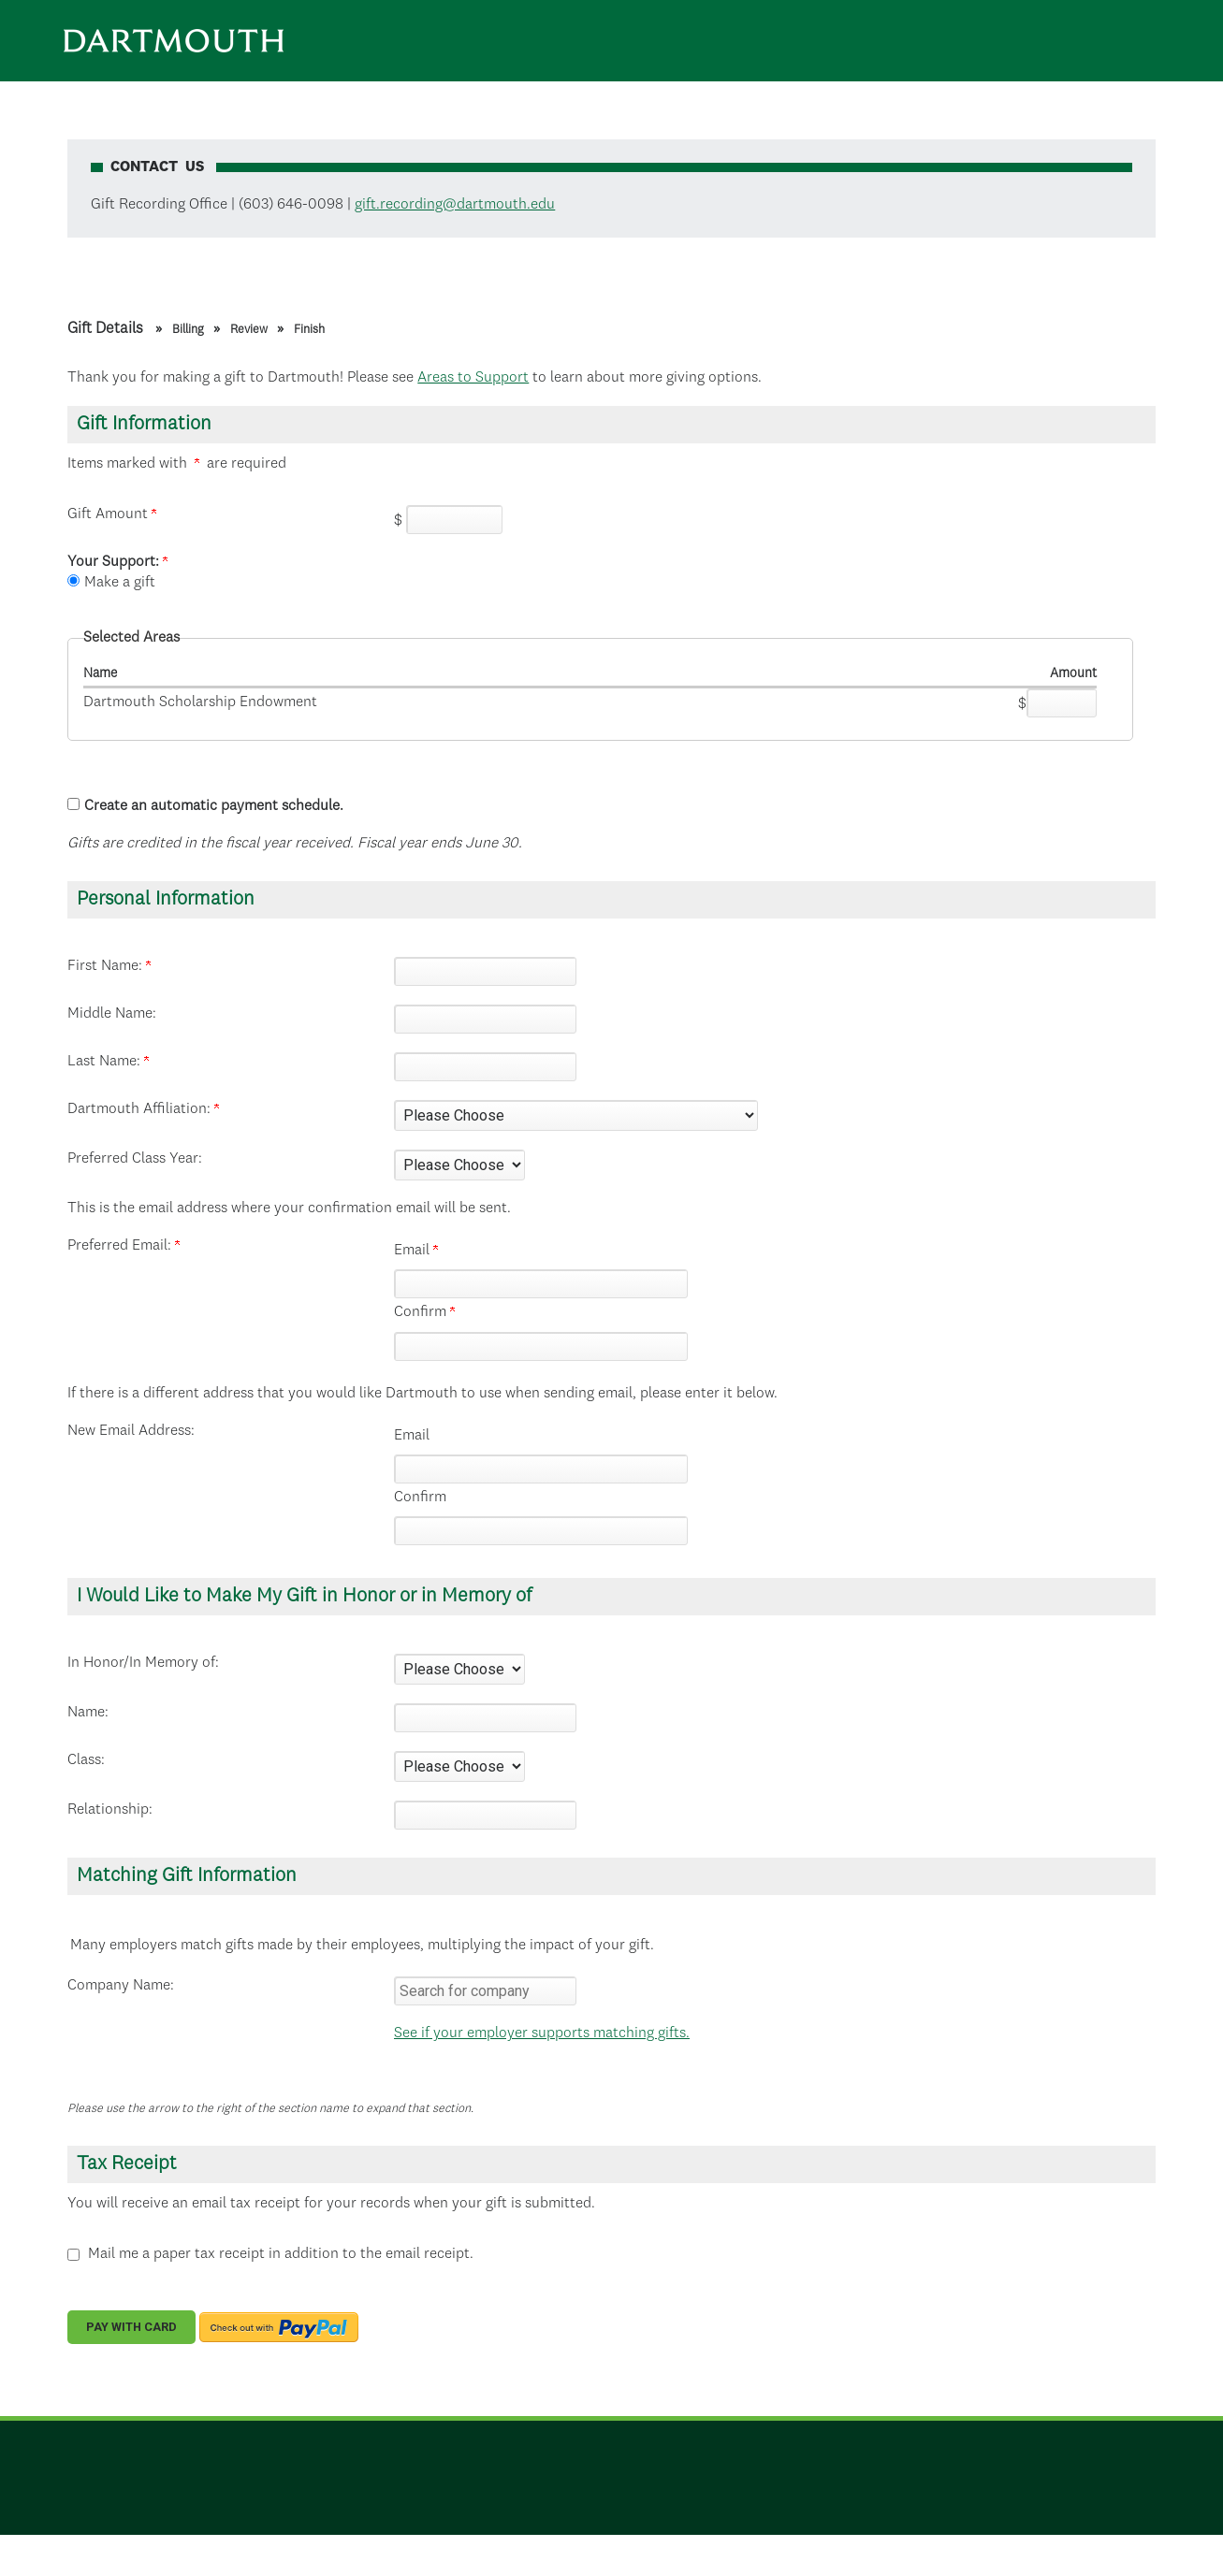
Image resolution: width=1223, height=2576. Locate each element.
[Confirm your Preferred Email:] (541, 1346)
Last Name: (108, 1061)
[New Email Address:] (541, 1468)
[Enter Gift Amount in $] (454, 519)
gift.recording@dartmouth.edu (455, 204)
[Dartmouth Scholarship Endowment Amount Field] (1061, 702)
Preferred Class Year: (134, 1158)
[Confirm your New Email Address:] (541, 1530)
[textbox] (485, 1990)
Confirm (424, 1312)
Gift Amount (111, 514)
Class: (86, 1760)
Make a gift (119, 582)
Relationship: (110, 1809)
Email (416, 1250)
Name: (88, 1712)
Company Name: (120, 1985)
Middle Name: (111, 1013)
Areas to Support (473, 377)
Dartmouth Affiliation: (143, 1109)
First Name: (109, 966)
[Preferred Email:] (541, 1283)
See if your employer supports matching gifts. (542, 2033)
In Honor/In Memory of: (143, 1663)
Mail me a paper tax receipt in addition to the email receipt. (280, 2254)
